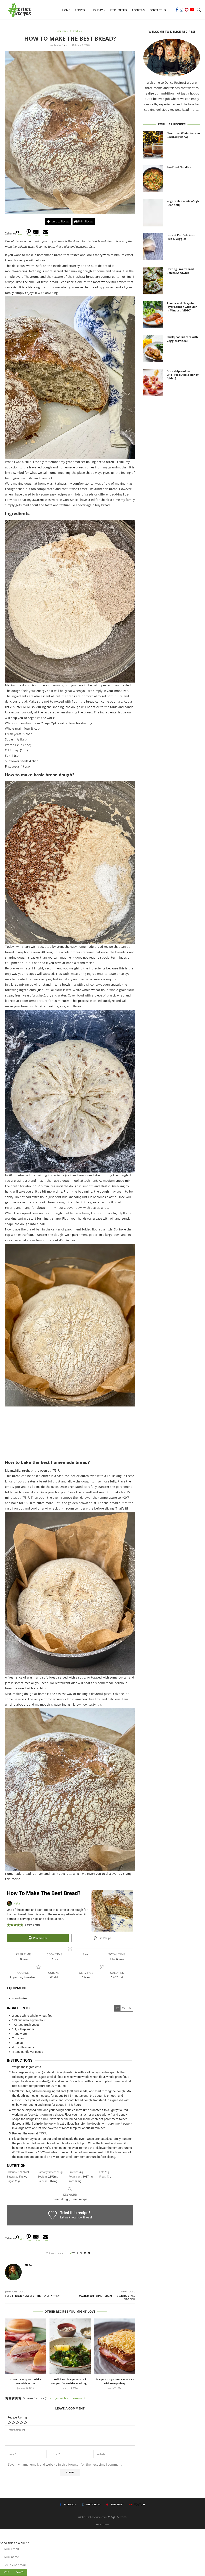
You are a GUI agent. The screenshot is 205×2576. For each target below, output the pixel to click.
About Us (138, 10)
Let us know (68, 2217)
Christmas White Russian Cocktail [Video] (183, 135)
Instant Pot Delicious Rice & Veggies (180, 237)
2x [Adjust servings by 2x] (123, 2008)
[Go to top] (102, 2524)
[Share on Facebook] (77, 2253)
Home (66, 10)
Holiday (97, 10)
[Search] (198, 10)
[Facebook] (177, 10)
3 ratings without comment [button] (66, 2398)
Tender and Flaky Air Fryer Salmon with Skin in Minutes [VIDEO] (182, 307)
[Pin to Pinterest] (85, 2253)
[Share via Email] (89, 2253)
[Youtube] (192, 10)
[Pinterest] (186, 10)
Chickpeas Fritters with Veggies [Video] (182, 339)
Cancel (20, 2572)
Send (6, 2572)
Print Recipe (84, 222)
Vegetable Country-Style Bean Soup (183, 203)
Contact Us (158, 10)
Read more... (190, 110)
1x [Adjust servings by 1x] (117, 2008)
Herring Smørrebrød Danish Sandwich (180, 271)
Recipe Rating (17, 2418)
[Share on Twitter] (81, 2253)
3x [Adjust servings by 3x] (129, 2008)
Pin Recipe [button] (102, 1938)
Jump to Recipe (58, 222)
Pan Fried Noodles (179, 167)
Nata (64, 45)
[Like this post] (73, 2253)
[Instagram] (181, 10)
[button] (8, 1925)
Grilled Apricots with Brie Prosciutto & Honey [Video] (182, 375)
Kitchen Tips (118, 10)
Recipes (80, 10)
